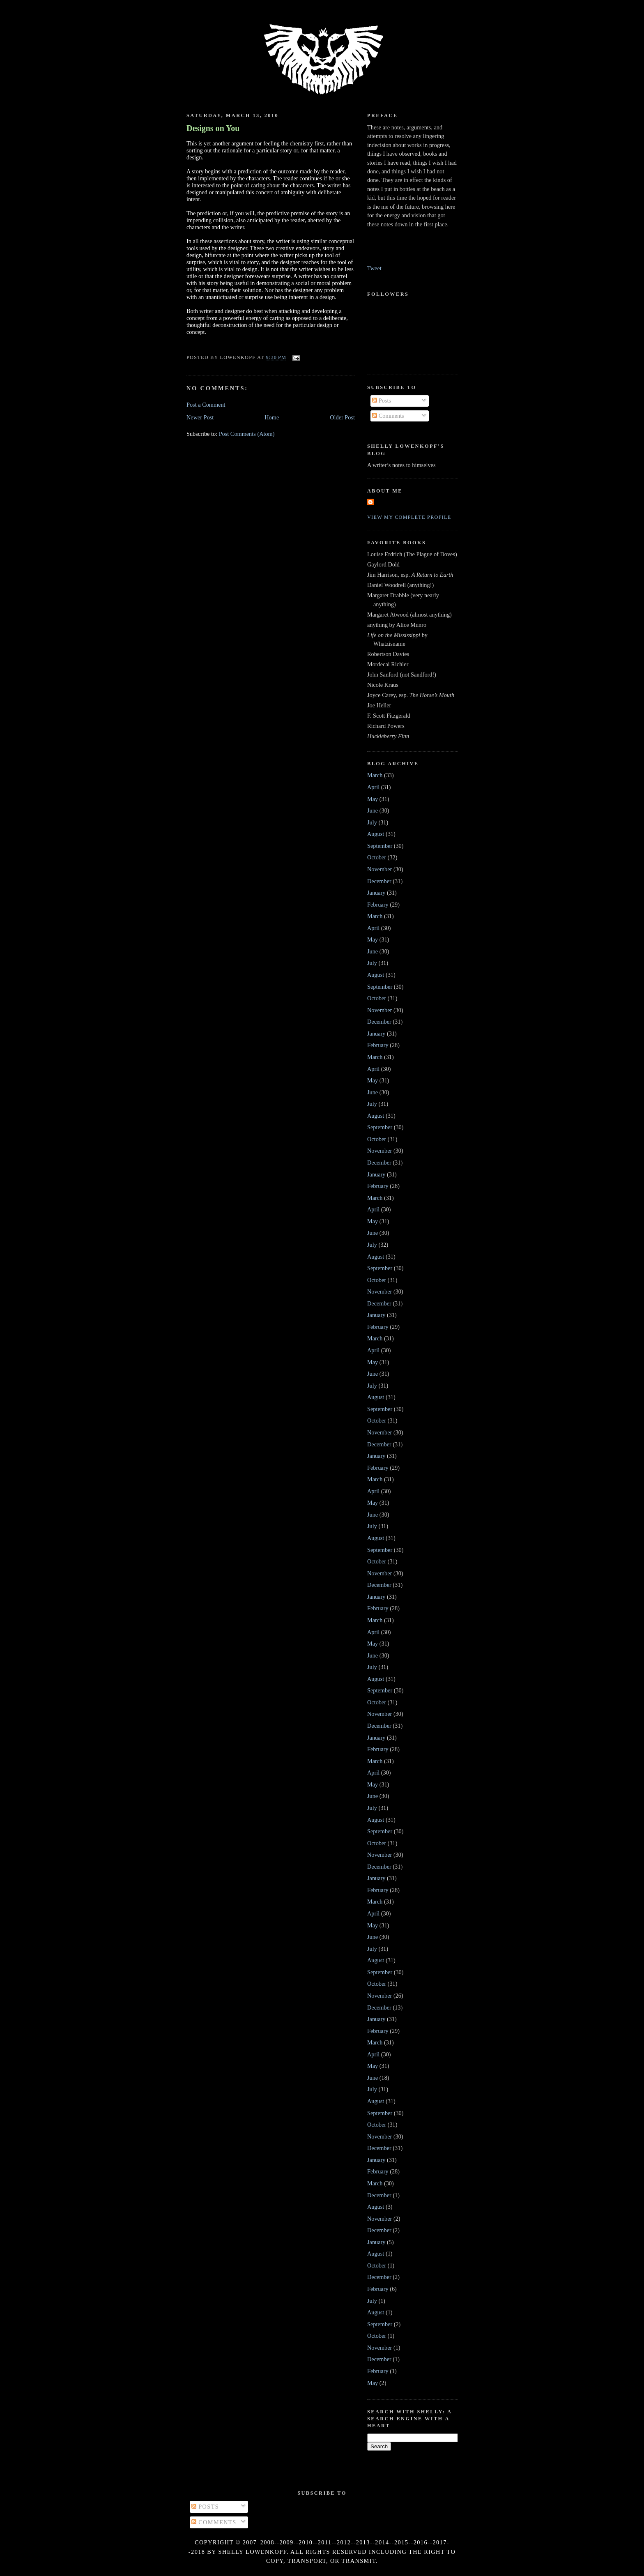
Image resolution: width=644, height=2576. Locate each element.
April (373, 787)
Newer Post (200, 417)
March (374, 775)
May (372, 799)
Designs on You (212, 128)
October (376, 857)
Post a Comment (205, 404)
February (378, 904)
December (379, 881)
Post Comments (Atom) (247, 433)
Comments (388, 415)
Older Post (342, 417)
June (372, 810)
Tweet (374, 268)
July (372, 822)
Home (271, 417)
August (375, 834)
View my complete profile (409, 517)
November (379, 869)
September (379, 846)
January (376, 892)
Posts (381, 400)
